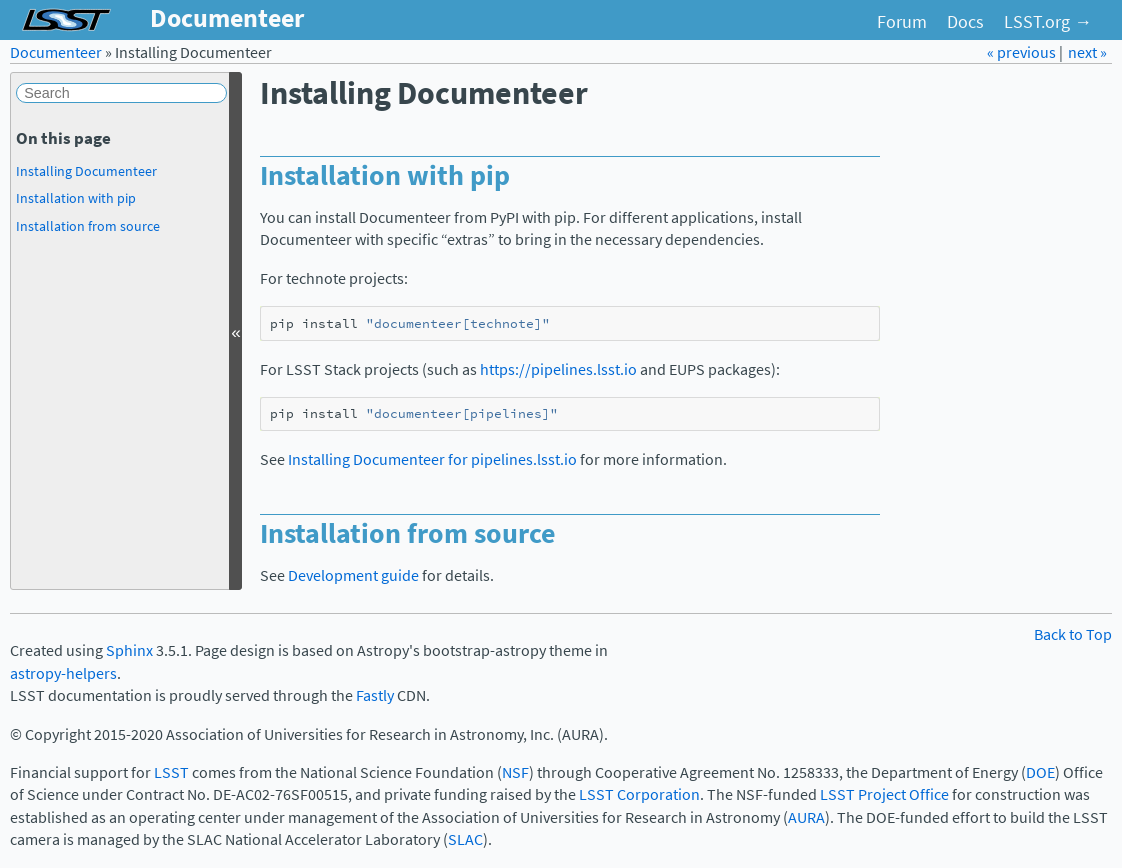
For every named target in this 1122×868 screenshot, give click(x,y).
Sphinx (129, 650)
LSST (171, 772)
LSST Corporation (639, 794)
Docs (965, 22)
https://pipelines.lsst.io (558, 369)
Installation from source (88, 226)
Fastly (375, 695)
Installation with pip (76, 198)
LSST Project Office (884, 794)
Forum (902, 22)
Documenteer (56, 52)
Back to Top (1073, 634)
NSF (515, 772)
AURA (806, 817)
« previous (1023, 52)
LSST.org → (1048, 22)
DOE (1040, 772)
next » (1087, 52)
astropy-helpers (63, 673)
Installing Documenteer (86, 171)
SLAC (465, 839)
